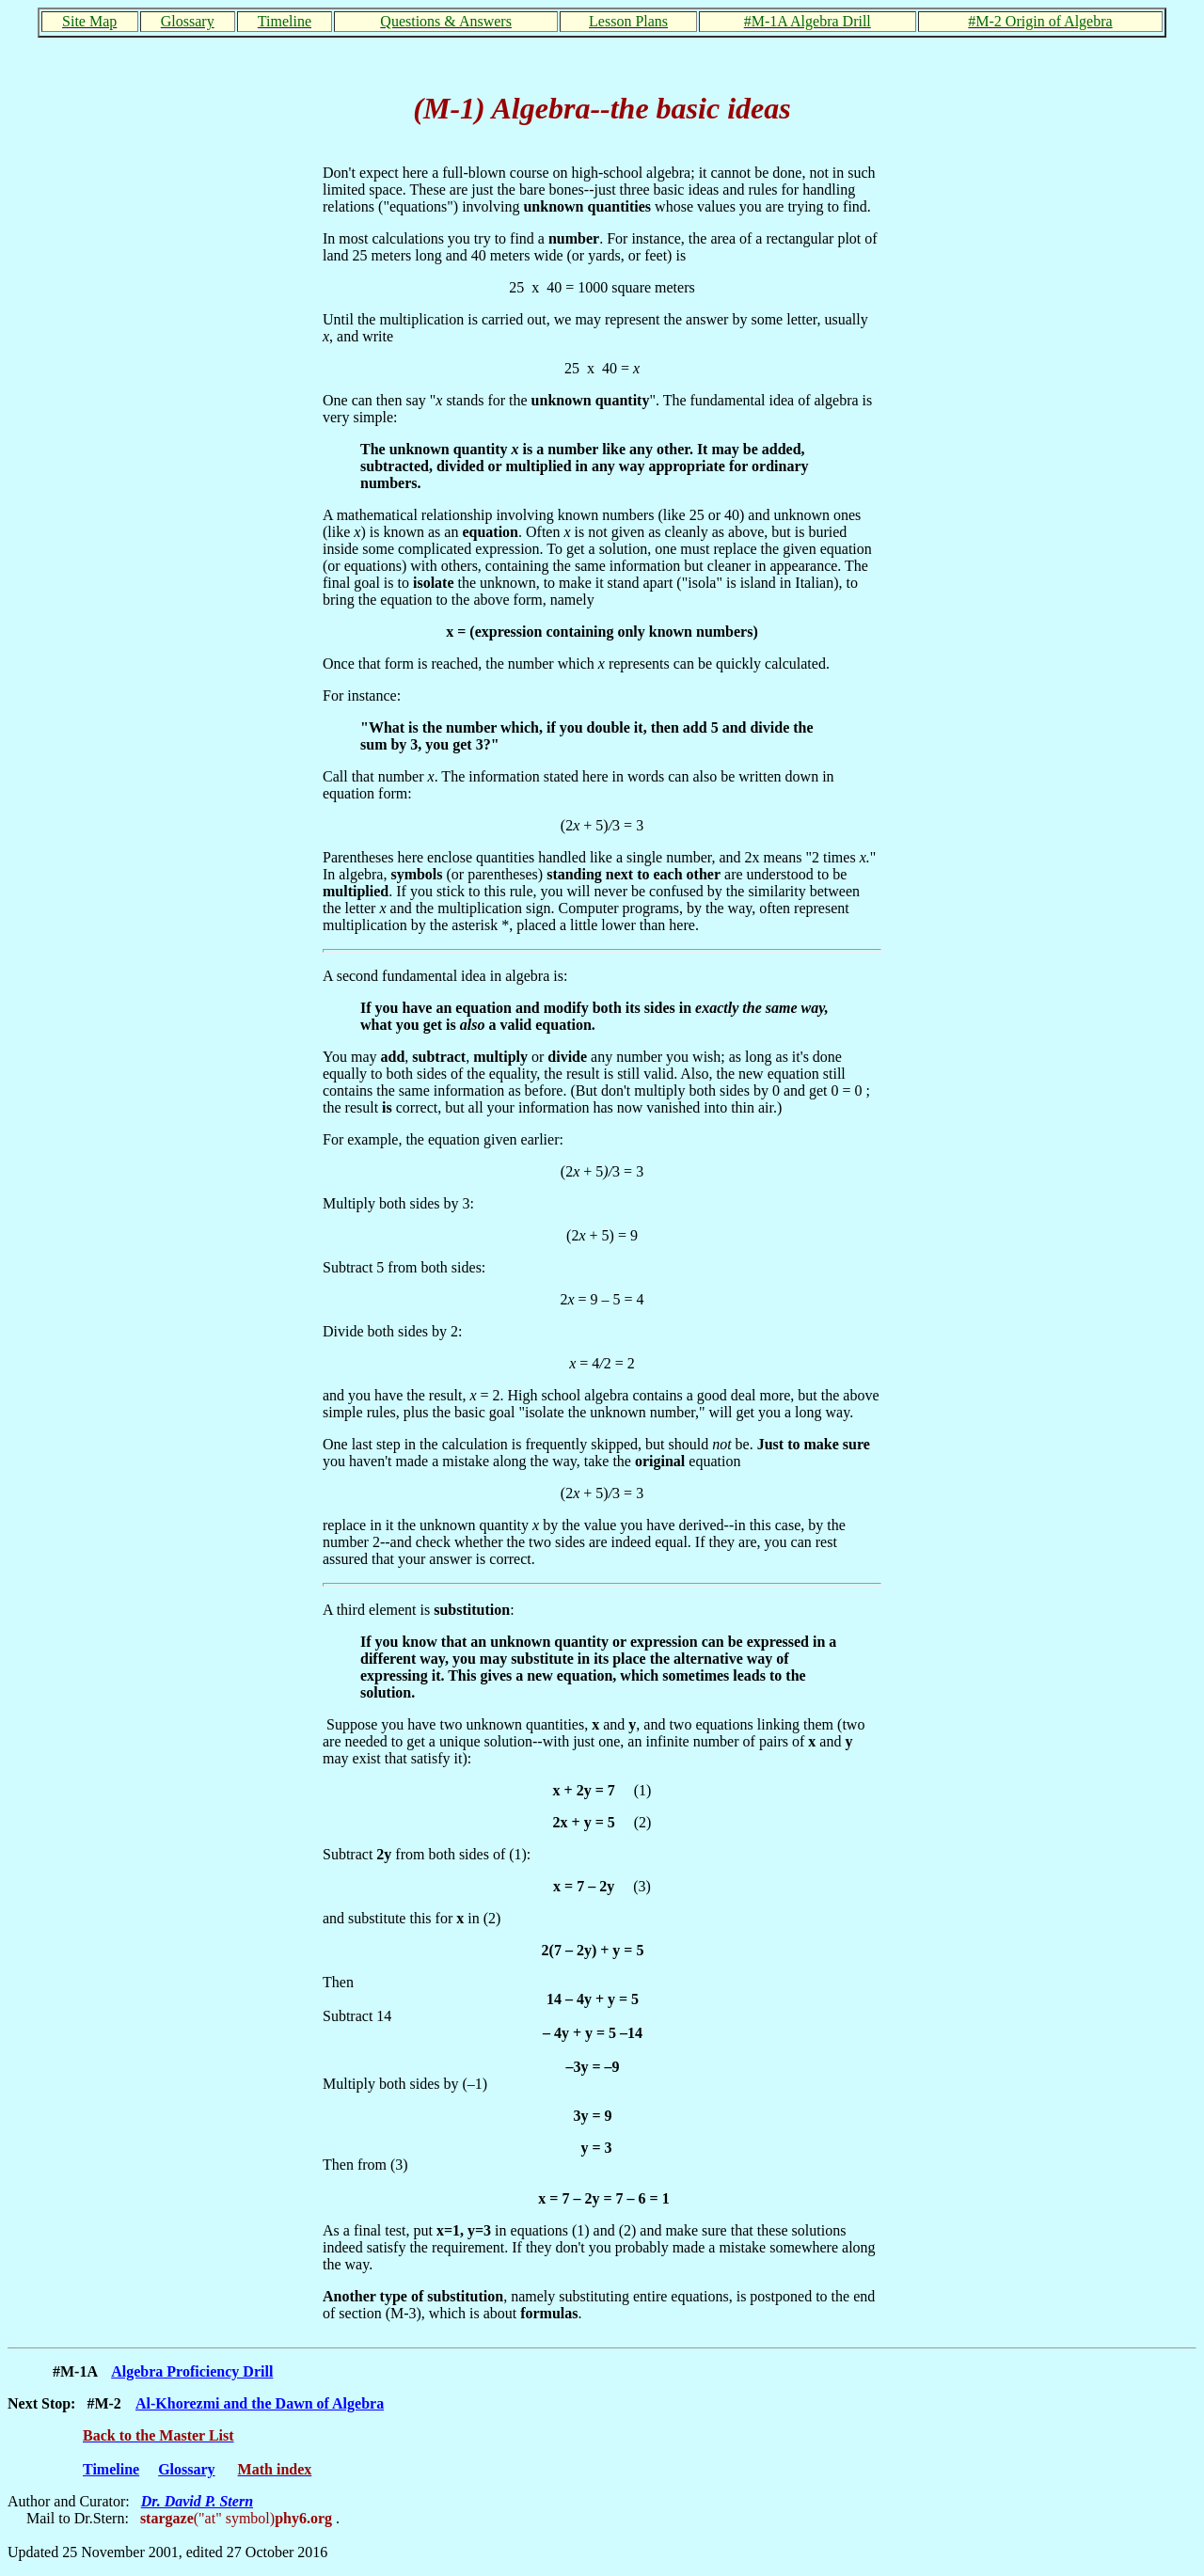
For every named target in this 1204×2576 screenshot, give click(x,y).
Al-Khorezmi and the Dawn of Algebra (259, 2403)
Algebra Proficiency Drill (192, 2371)
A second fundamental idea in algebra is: (445, 976)
